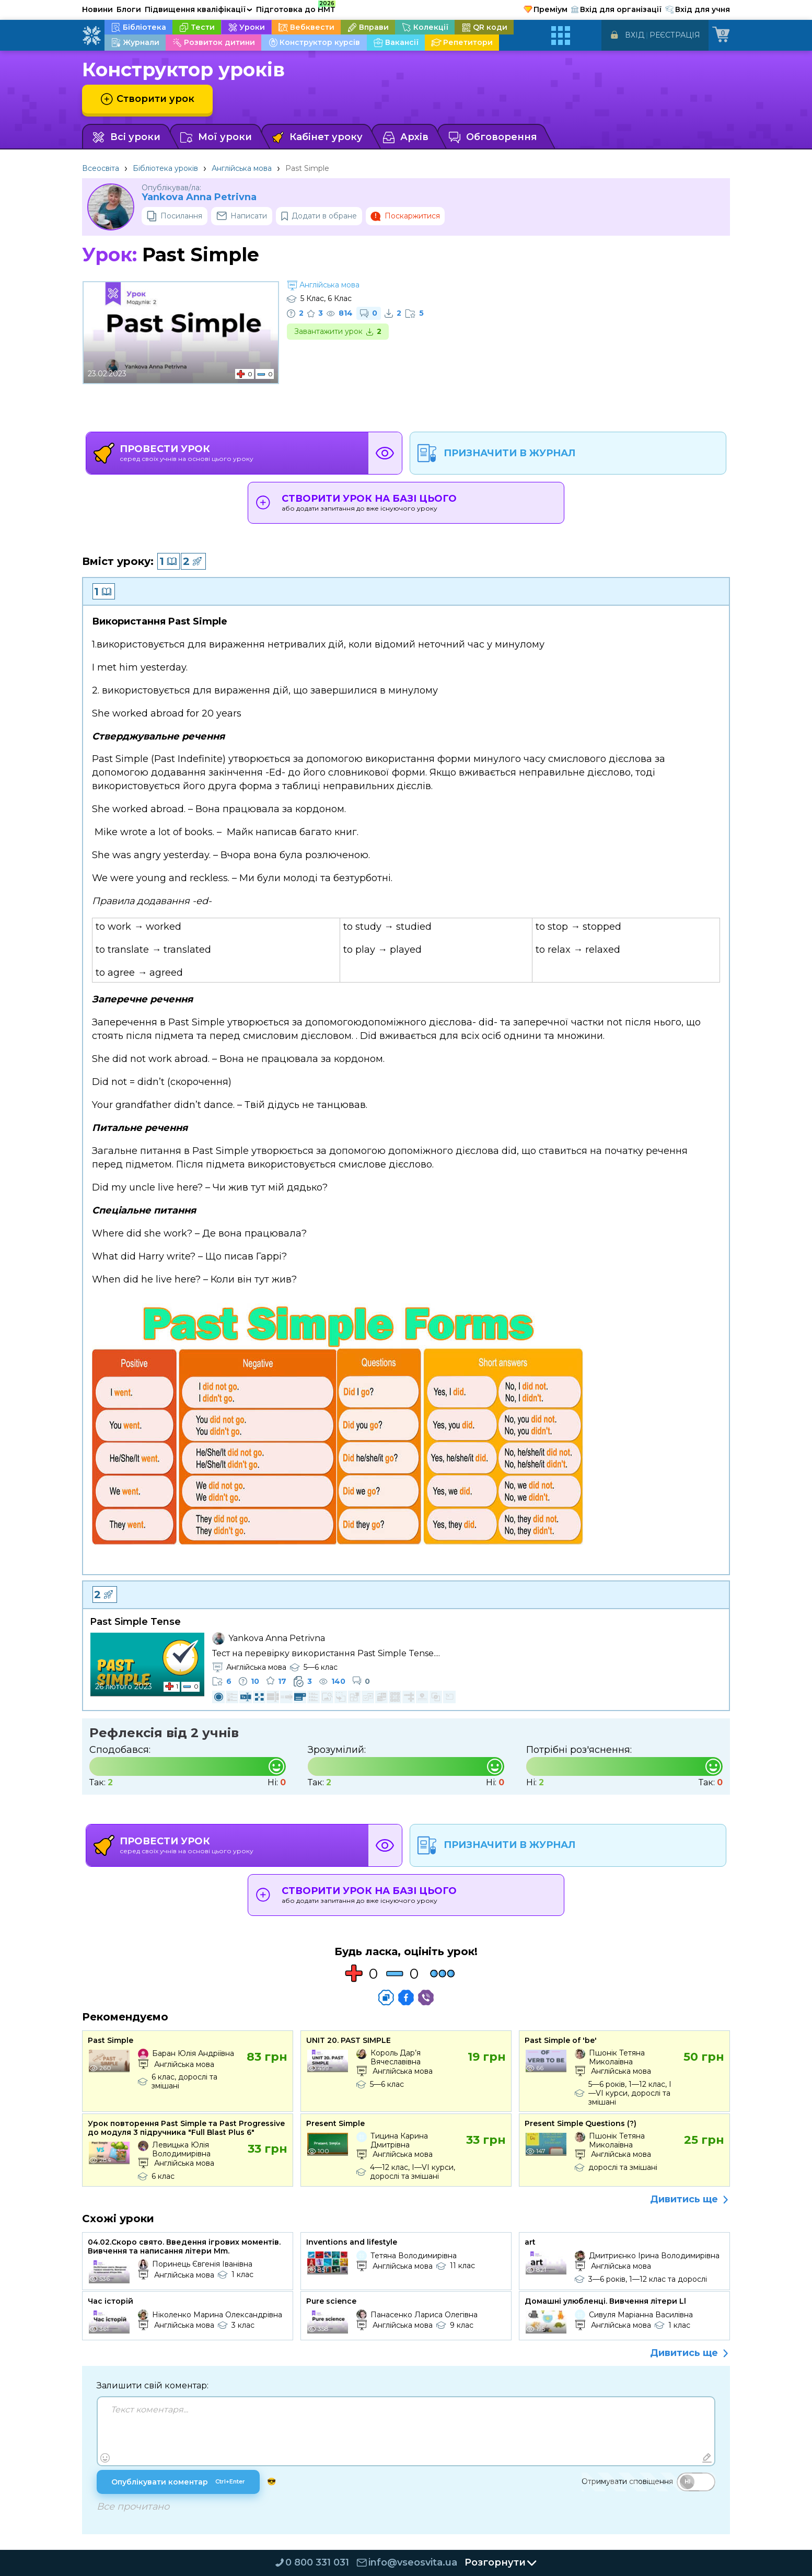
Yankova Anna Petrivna (199, 197)
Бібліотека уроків (165, 168)
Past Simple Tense (135, 1621)
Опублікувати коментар (178, 2482)
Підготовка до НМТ (295, 8)
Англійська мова (242, 168)
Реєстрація (674, 35)
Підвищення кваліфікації (198, 9)
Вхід (634, 35)
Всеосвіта (100, 168)
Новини (97, 9)
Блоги (129, 9)
